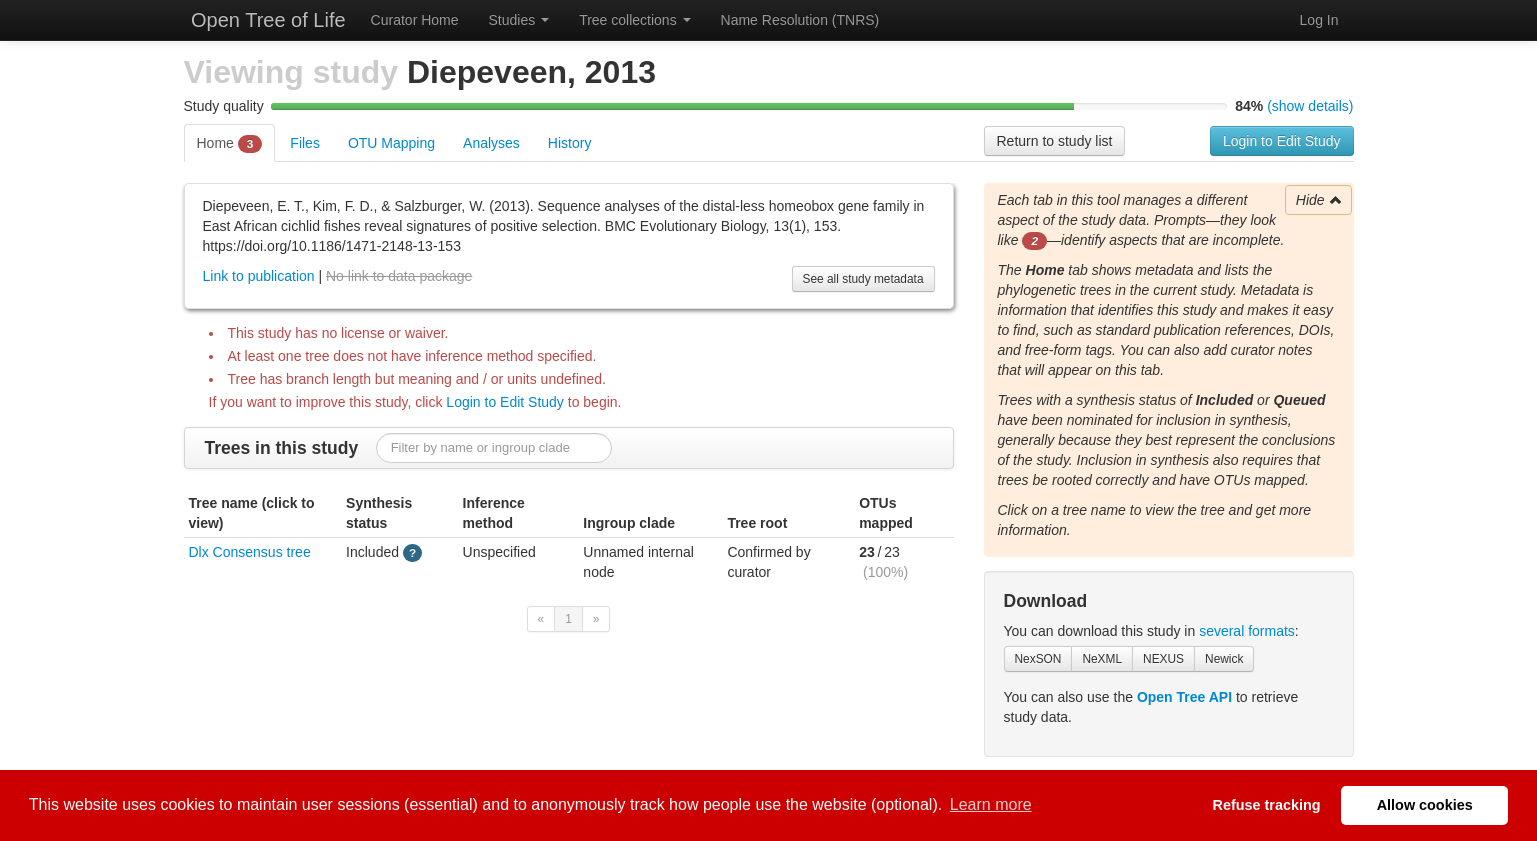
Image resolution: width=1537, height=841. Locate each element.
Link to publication (259, 276)
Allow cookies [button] (1425, 805)
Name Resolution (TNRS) (800, 20)
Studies (519, 20)
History (570, 143)
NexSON (1038, 659)
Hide (1319, 200)
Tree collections (634, 20)
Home (230, 144)
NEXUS (1163, 659)
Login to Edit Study (1282, 141)
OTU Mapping (391, 143)
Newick (1224, 659)
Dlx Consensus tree (250, 552)
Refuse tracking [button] (1267, 805)
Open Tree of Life (266, 20)
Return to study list (1055, 141)
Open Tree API (1184, 697)
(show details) (1310, 106)
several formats (1247, 631)
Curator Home (415, 20)
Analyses (491, 143)
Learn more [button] (991, 804)
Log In (1319, 20)
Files (305, 143)
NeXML (1102, 659)
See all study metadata (863, 279)
